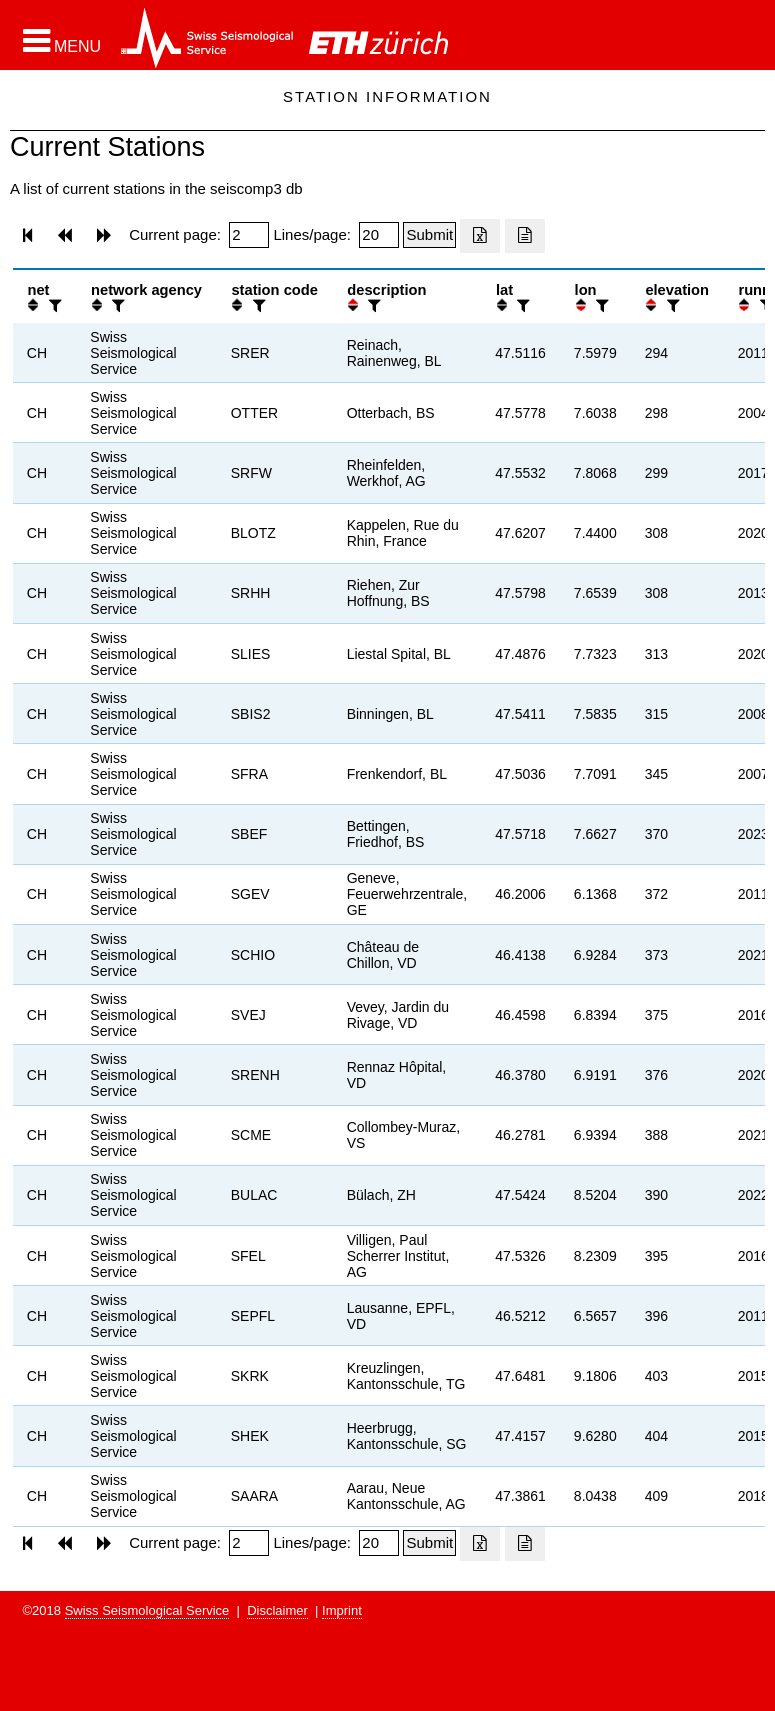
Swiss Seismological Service (147, 1610)
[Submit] (429, 235)
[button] (62, 41)
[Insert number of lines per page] (379, 235)
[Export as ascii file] (525, 236)
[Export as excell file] (480, 236)
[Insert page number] (249, 235)
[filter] (53, 305)
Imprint (342, 1610)
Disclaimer (277, 1610)
